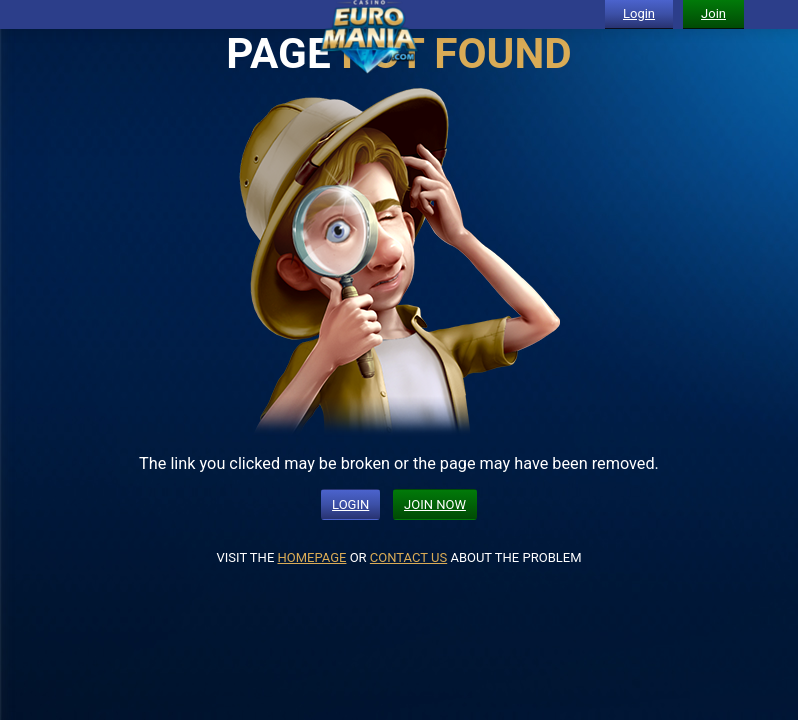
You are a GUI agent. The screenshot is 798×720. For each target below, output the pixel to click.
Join (713, 13)
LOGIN (350, 504)
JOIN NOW (435, 504)
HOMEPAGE (312, 557)
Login (639, 13)
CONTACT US (408, 557)
